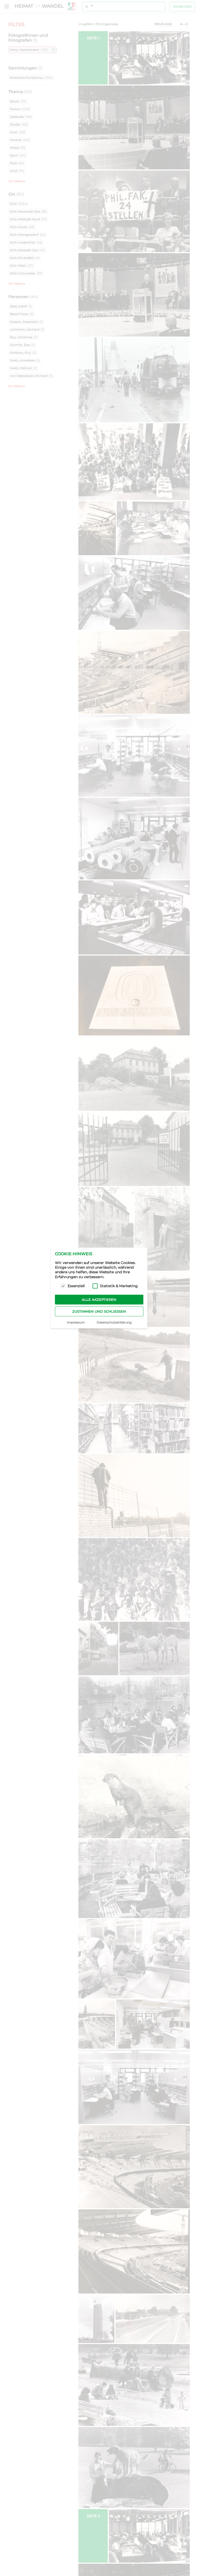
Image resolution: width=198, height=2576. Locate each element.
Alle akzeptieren (99, 1300)
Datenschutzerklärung (114, 1322)
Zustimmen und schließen (99, 1311)
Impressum (76, 1322)
